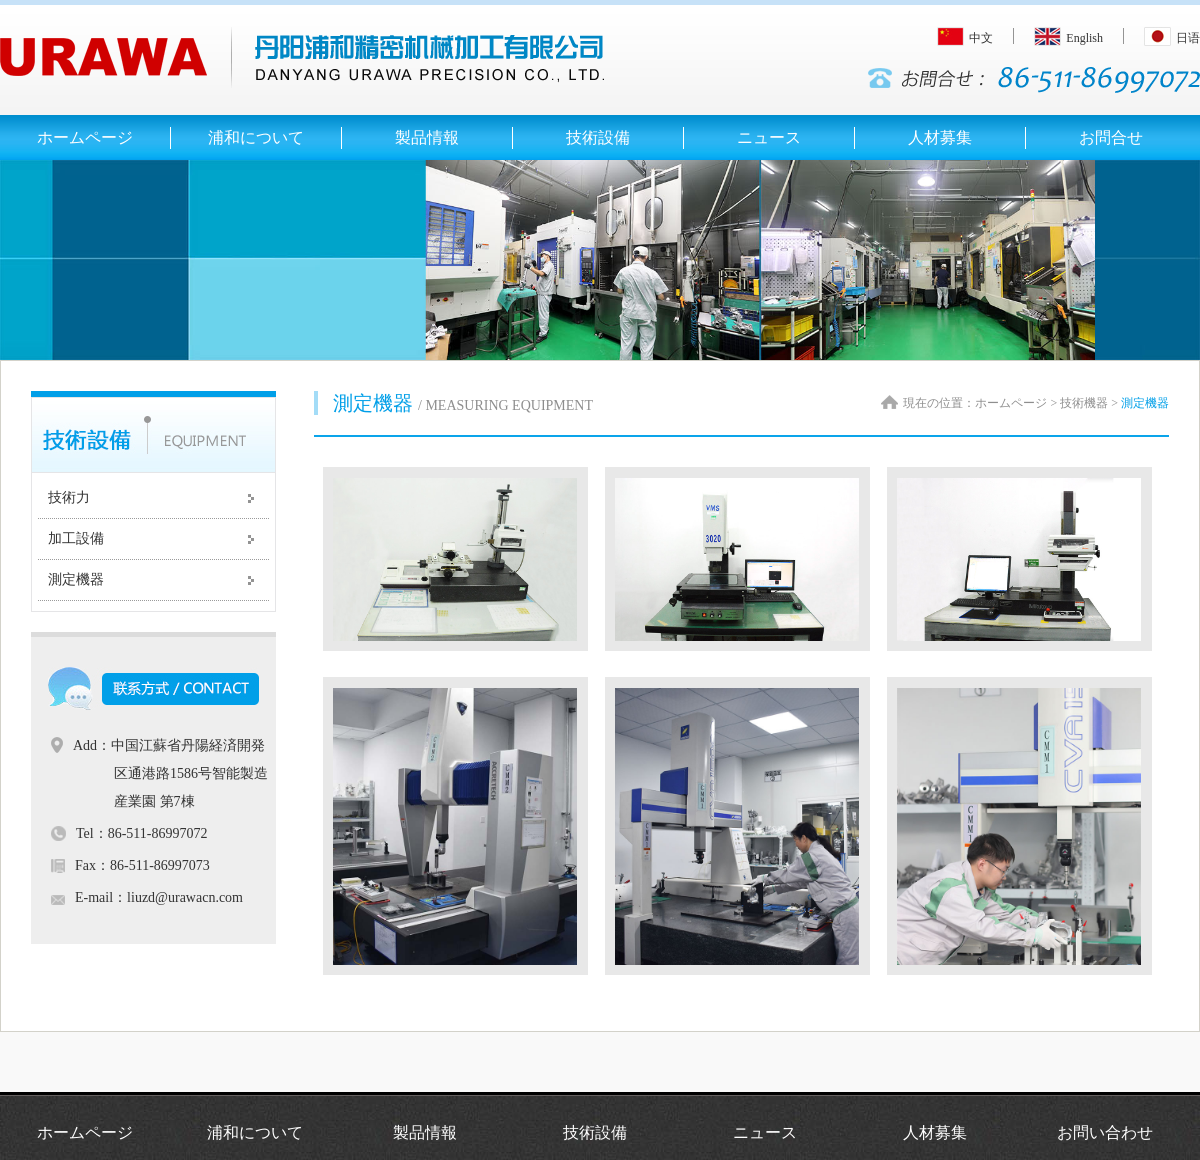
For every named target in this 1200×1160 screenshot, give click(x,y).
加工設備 (76, 538)
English (1068, 38)
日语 (1172, 38)
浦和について (255, 1132)
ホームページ (85, 1132)
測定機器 (76, 579)
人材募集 (935, 1132)
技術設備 (595, 1132)
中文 (965, 38)
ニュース (765, 1132)
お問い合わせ (1105, 1132)
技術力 (69, 497)
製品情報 (425, 1132)
